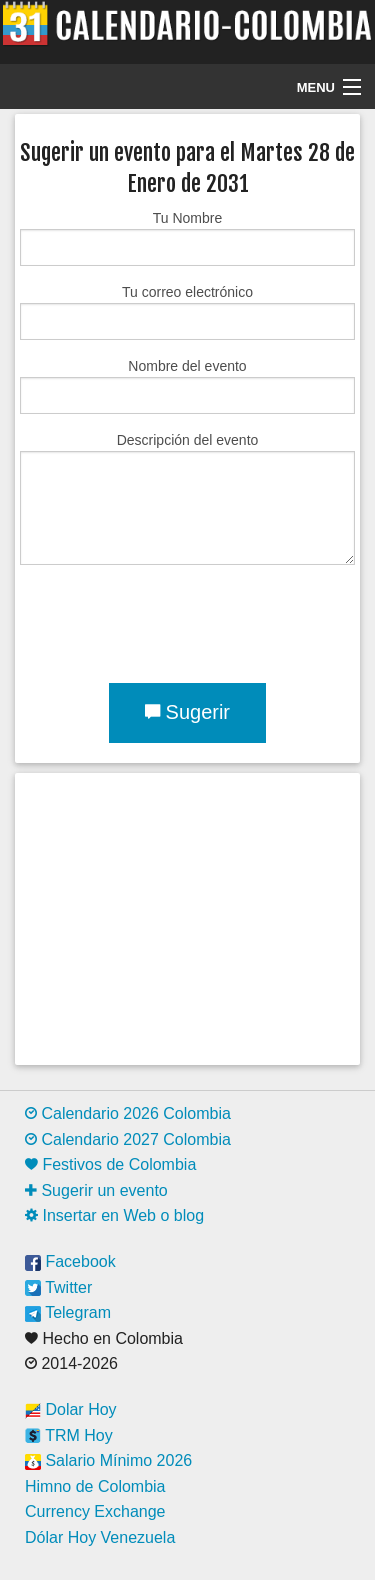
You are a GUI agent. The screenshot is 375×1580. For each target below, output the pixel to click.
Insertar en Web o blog (114, 1215)
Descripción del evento (187, 498)
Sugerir (187, 712)
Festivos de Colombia (110, 1164)
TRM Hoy (69, 1435)
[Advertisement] (187, 919)
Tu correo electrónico (187, 312)
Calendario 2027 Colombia (128, 1139)
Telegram (68, 1312)
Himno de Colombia (95, 1486)
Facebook (70, 1261)
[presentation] (172, 620)
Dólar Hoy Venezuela (100, 1537)
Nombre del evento (187, 386)
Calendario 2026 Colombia (128, 1113)
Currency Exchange (95, 1511)
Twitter (58, 1287)
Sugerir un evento (96, 1190)
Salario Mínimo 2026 (108, 1460)
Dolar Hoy (71, 1409)
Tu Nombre (187, 238)
